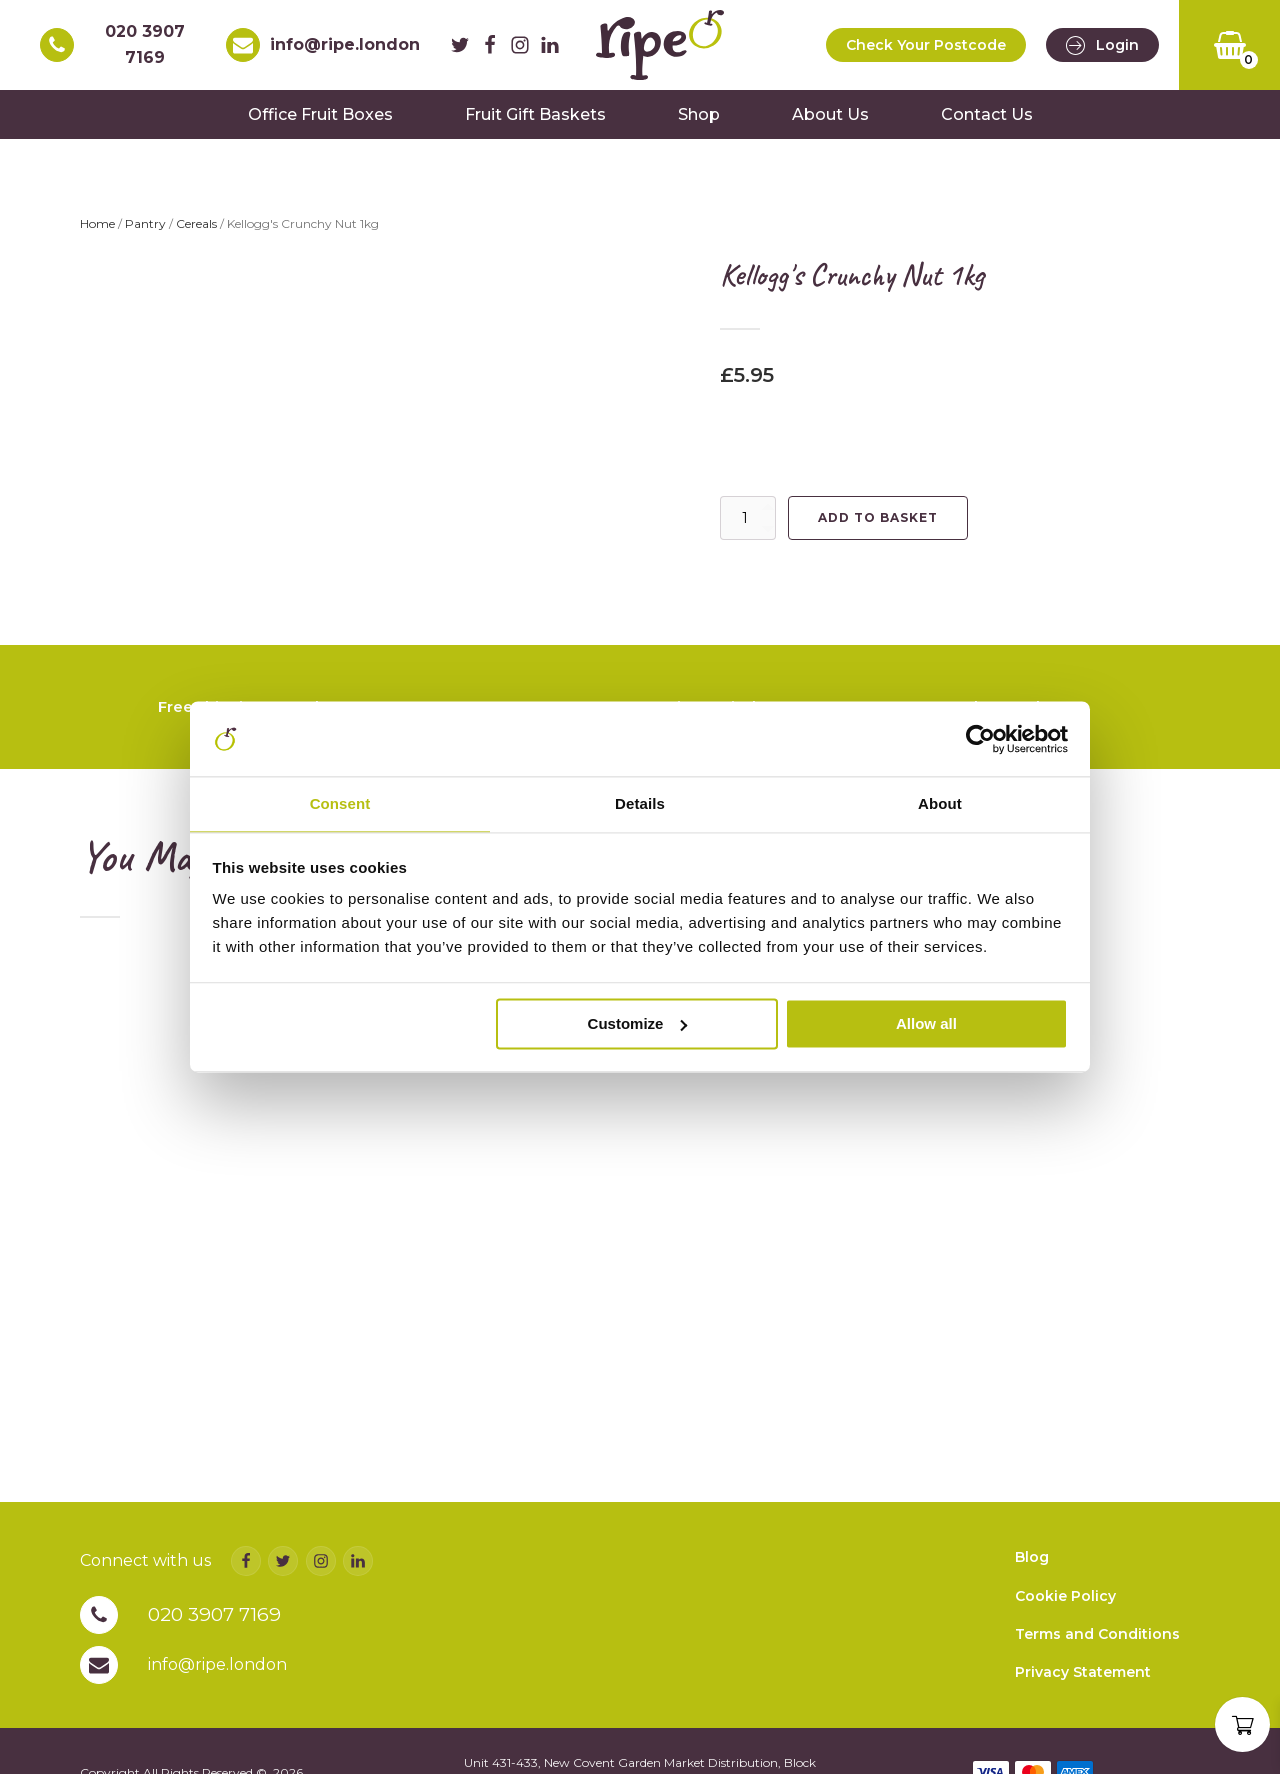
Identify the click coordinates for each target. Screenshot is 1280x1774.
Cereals (196, 235)
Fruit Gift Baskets (535, 125)
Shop (699, 125)
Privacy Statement (1083, 1709)
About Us (830, 125)
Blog (1032, 1593)
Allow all (926, 1025)
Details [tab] (640, 803)
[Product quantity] (748, 530)
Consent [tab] (340, 803)
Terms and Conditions (1097, 1670)
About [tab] (940, 803)
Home (97, 235)
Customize (638, 1025)
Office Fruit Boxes (320, 125)
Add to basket (878, 529)
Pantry (145, 235)
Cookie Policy (1065, 1632)
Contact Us (987, 125)
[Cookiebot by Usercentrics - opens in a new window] (980, 738)
